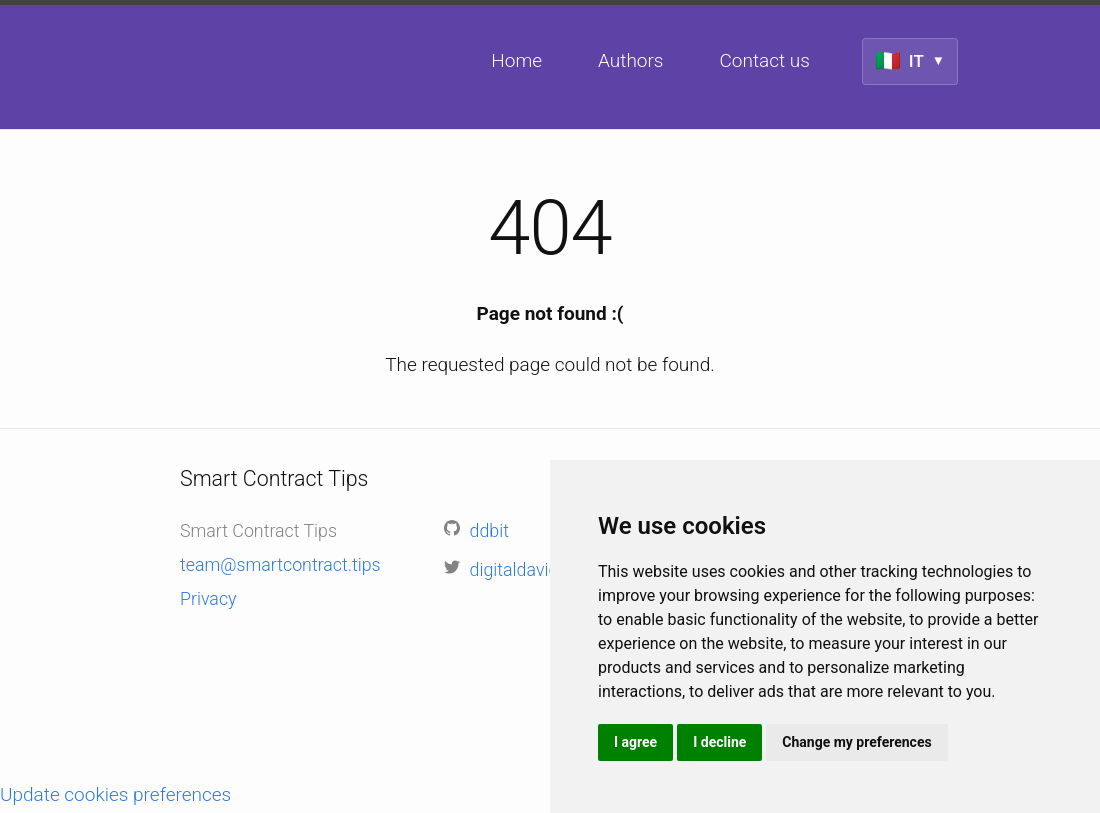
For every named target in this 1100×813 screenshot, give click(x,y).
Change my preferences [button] (856, 742)
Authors (630, 60)
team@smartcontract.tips (280, 564)
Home (516, 60)
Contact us (764, 60)
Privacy (208, 598)
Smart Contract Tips (188, 188)
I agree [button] (635, 742)
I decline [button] (719, 742)
